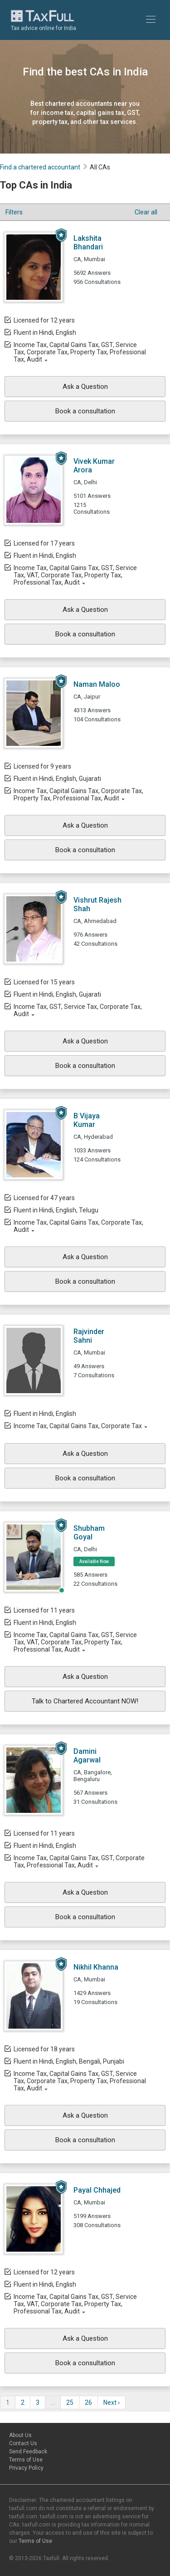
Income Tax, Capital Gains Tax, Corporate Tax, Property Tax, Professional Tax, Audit (78, 794)
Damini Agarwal (87, 1755)
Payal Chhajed (97, 2190)
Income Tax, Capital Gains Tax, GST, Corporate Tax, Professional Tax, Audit (79, 1861)
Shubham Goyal (89, 1532)
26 (88, 2402)
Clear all (146, 212)
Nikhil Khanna (95, 1967)
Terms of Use (26, 2460)
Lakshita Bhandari (88, 242)
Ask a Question (85, 386)
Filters (14, 212)
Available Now (94, 1561)
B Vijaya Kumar (86, 1120)
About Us (20, 2435)
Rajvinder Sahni (88, 1336)
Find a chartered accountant (40, 167)
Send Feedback (28, 2451)
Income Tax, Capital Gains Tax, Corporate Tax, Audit (78, 1226)
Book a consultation (85, 411)
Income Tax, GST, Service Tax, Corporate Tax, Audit (78, 1010)
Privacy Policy (26, 2468)
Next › (111, 2402)
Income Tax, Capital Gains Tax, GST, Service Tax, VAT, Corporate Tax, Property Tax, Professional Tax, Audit (75, 575)
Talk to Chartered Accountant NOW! (85, 1701)
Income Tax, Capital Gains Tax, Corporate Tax (78, 1425)
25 (69, 2402)
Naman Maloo (96, 684)
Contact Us (23, 2443)
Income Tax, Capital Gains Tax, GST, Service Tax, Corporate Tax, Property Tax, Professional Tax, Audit (80, 352)
